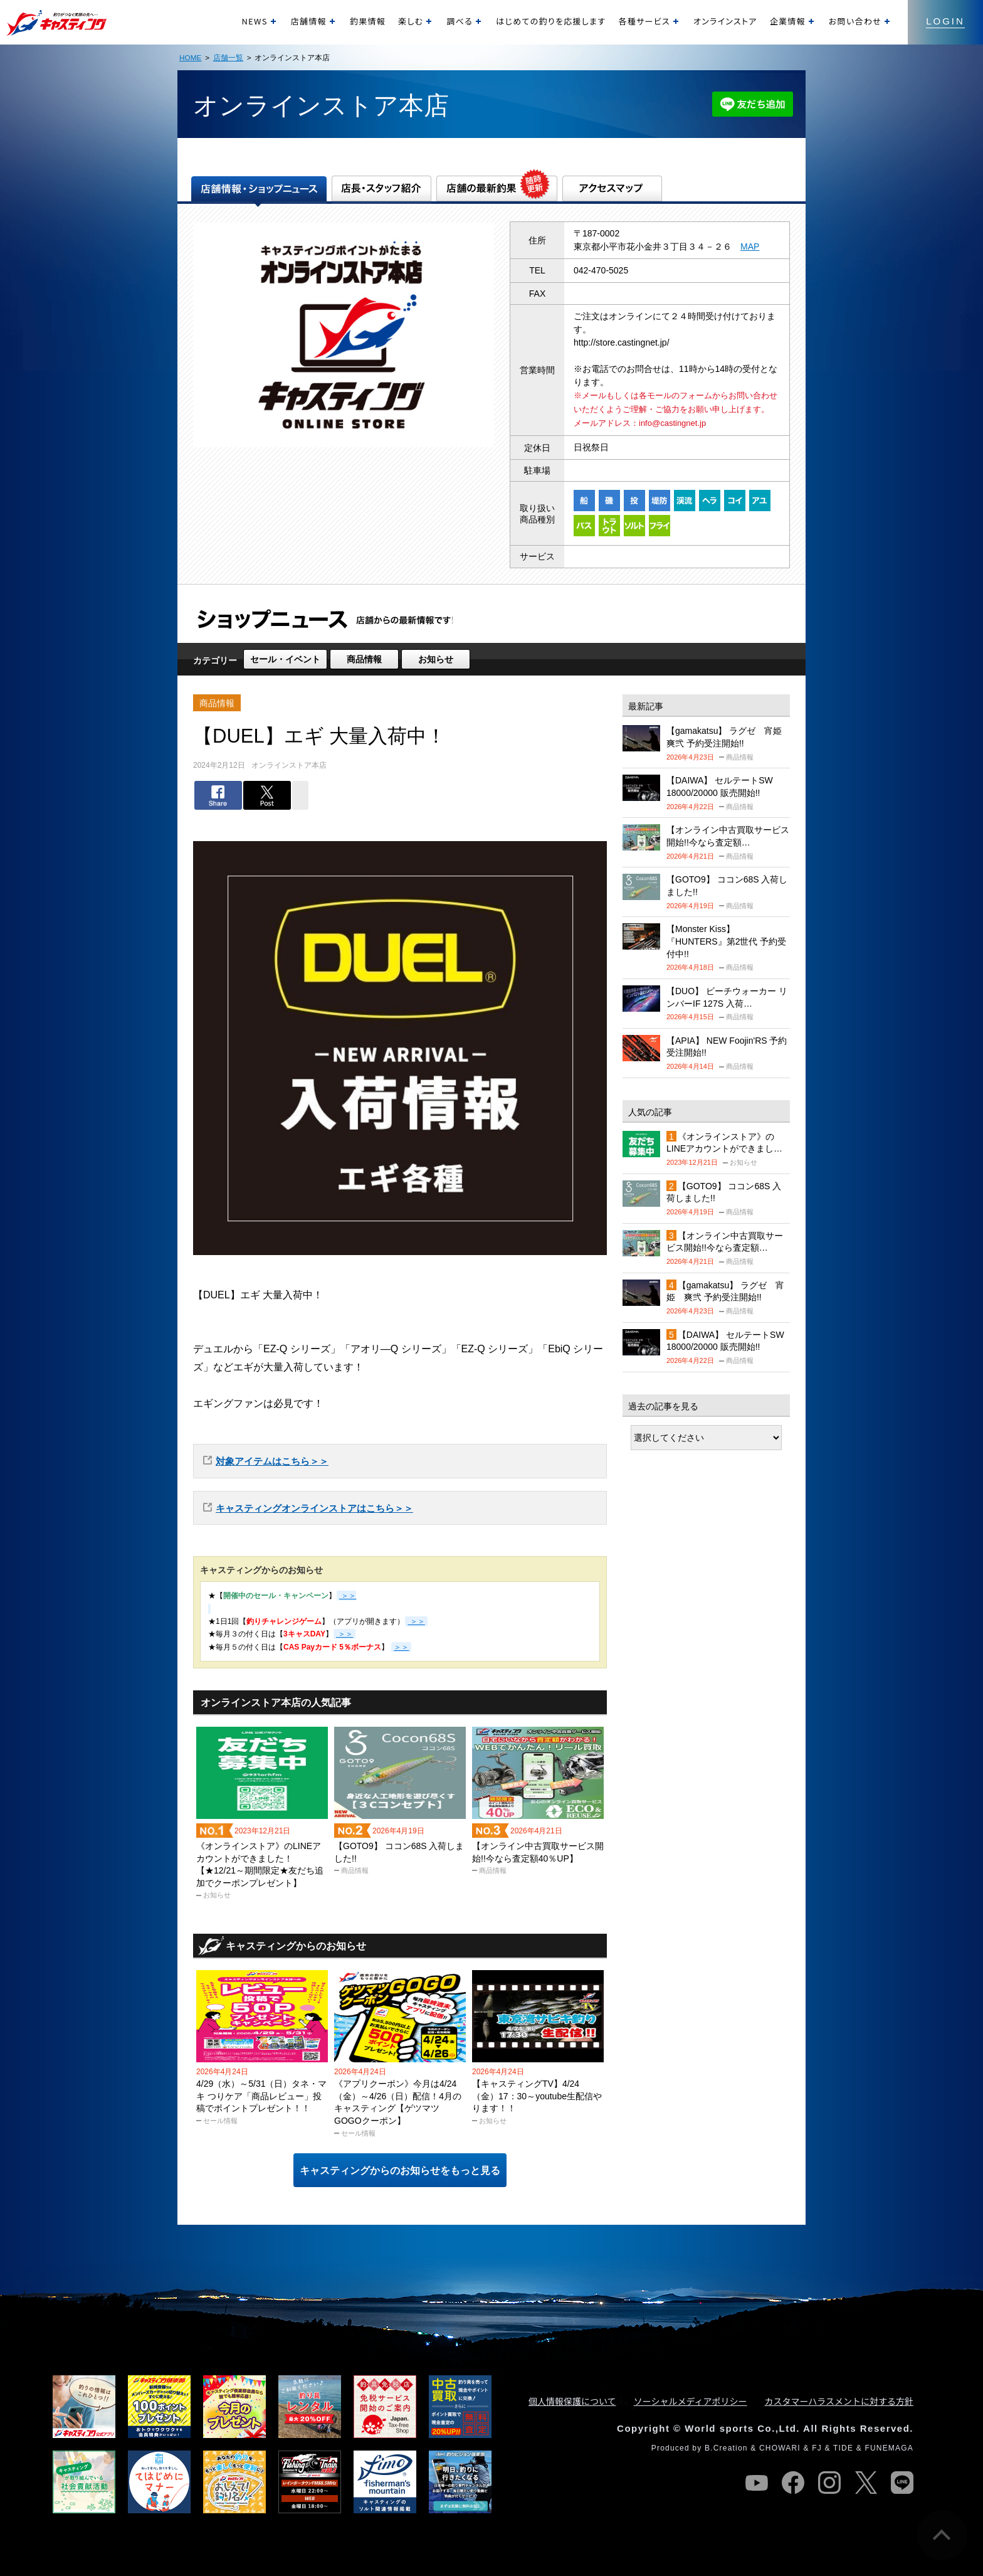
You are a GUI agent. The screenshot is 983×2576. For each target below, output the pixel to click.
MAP (749, 246)
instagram (829, 2482)
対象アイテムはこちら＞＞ (272, 1461)
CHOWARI (780, 2448)
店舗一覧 (228, 57)
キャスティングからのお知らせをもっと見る (400, 2170)
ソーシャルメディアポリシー (690, 2401)
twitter (865, 2482)
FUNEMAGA (889, 2448)
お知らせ (435, 659)
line (902, 2482)
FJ (817, 2448)
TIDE (843, 2448)
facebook (793, 2482)
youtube (756, 2482)
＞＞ (415, 1621)
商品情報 (364, 659)
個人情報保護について (572, 2401)
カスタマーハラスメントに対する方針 (839, 2401)
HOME (190, 57)
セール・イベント (285, 659)
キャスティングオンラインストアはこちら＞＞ (314, 1508)
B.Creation (726, 2448)
